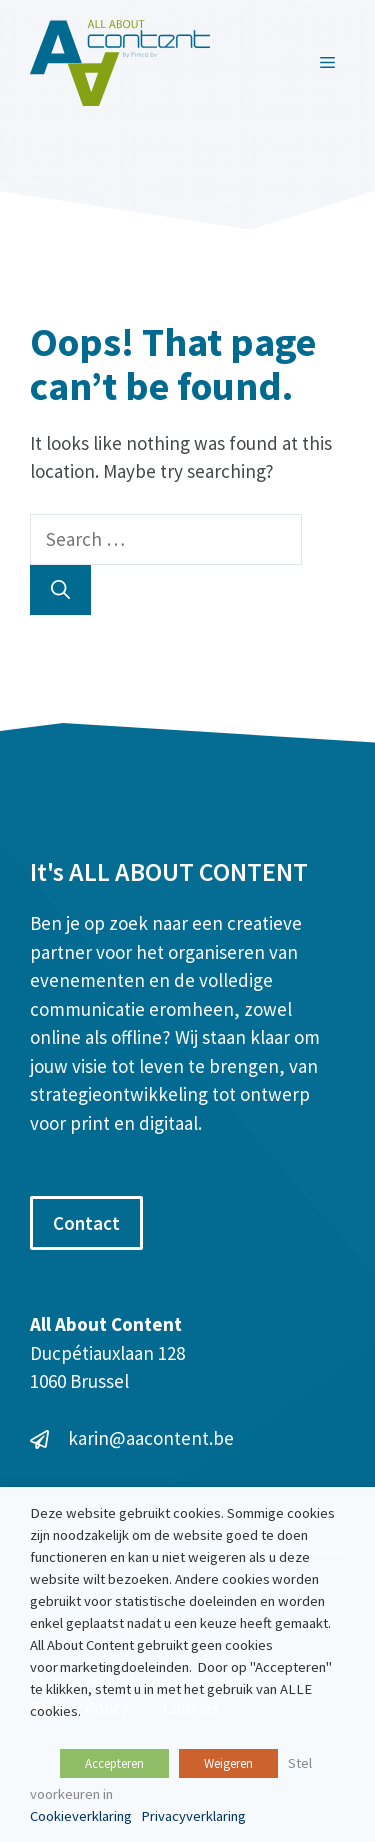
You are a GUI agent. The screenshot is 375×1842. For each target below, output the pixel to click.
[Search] (60, 590)
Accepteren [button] (114, 1763)
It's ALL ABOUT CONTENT (169, 871)
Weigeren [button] (228, 1763)
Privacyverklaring (193, 1816)
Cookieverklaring (81, 1816)
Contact (86, 1223)
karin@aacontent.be (151, 1438)
